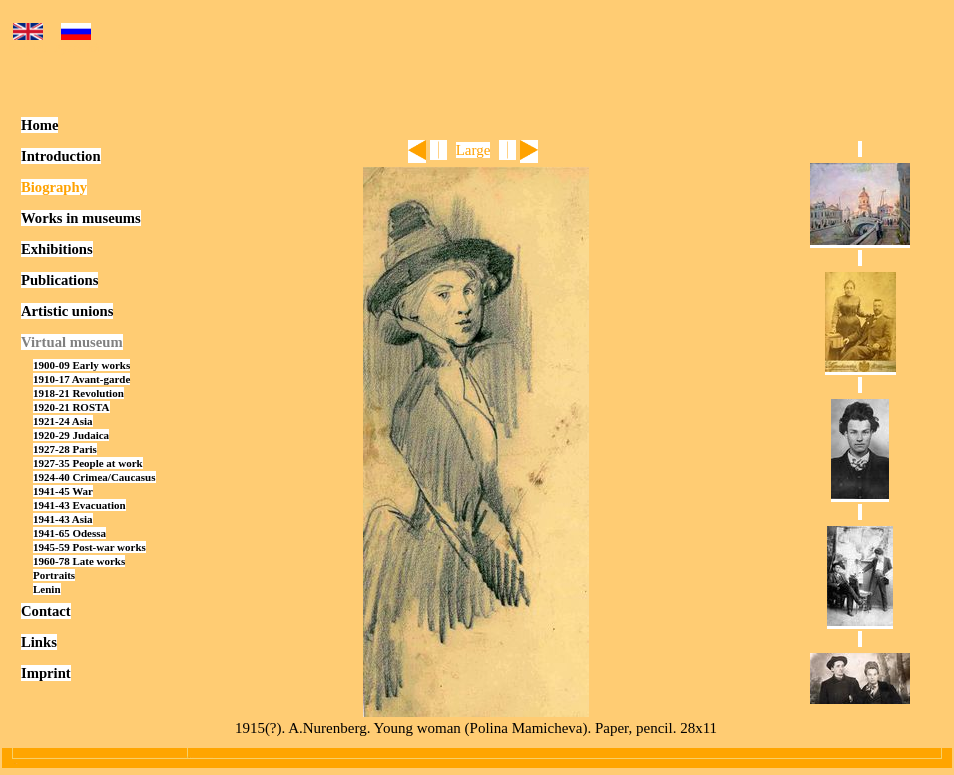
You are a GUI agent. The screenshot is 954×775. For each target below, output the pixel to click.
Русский (77, 41)
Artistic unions (67, 311)
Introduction (61, 156)
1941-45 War (63, 491)
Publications (59, 280)
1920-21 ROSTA (71, 407)
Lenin (47, 589)
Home (39, 125)
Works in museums (81, 218)
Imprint (46, 673)
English (28, 41)
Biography (54, 187)
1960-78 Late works (79, 561)
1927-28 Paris (65, 449)
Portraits (54, 575)
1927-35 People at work (88, 463)
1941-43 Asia (63, 519)
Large (473, 150)
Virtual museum (72, 342)
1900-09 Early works (81, 365)
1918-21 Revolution (78, 393)
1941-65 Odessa (69, 533)
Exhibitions (57, 249)
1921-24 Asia (63, 421)
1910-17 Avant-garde (81, 379)
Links (39, 642)
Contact (46, 611)
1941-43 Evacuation (79, 505)
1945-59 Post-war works (89, 547)
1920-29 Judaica (71, 435)
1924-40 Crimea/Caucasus (94, 477)
